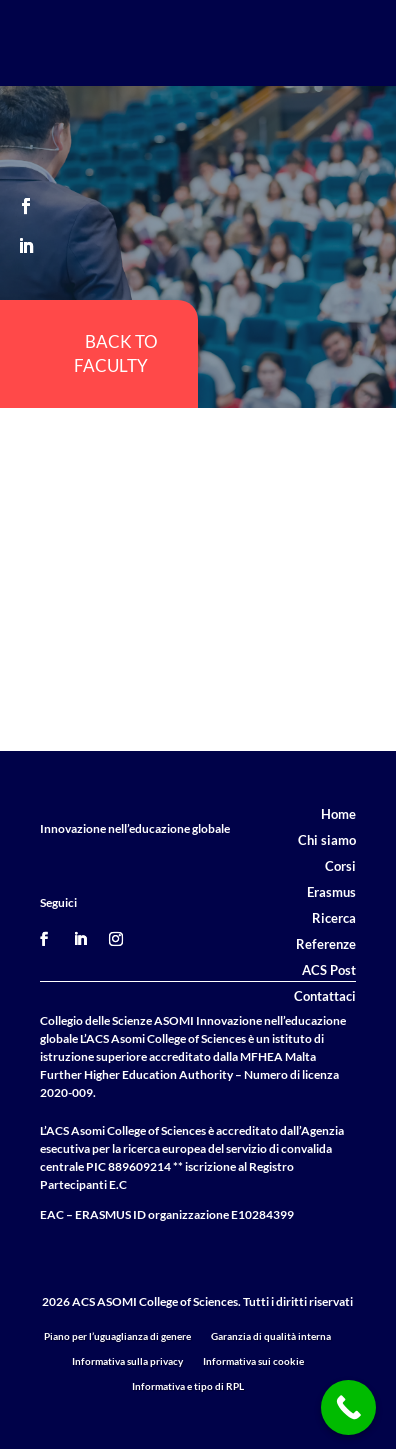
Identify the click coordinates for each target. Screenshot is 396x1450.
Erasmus (331, 892)
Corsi (340, 866)
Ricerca (334, 918)
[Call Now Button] (348, 1407)
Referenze (326, 944)
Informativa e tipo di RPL (188, 1386)
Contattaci (325, 996)
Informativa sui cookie (253, 1361)
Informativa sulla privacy (127, 1361)
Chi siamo (327, 840)
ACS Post (329, 970)
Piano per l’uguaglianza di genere (117, 1336)
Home (338, 814)
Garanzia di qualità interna (271, 1336)
